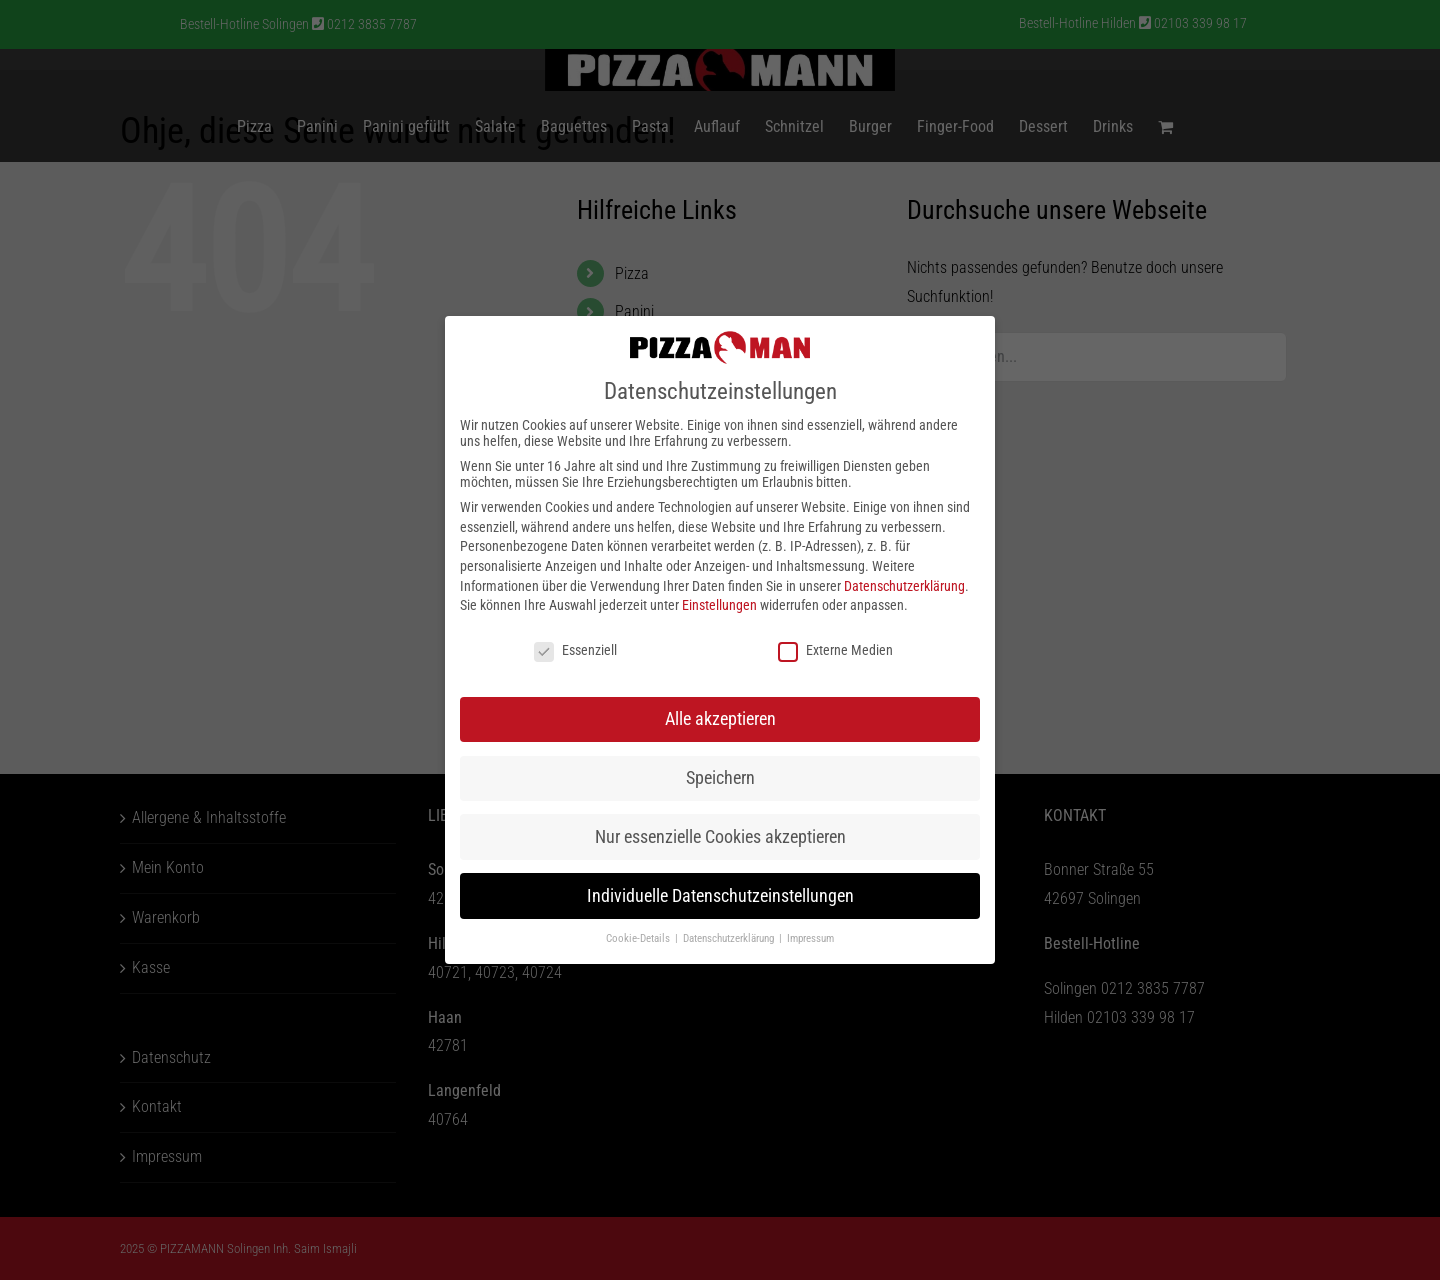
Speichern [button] (720, 778)
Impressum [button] (810, 938)
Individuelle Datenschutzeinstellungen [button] (720, 896)
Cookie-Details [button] (639, 938)
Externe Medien (835, 650)
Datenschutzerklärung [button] (730, 938)
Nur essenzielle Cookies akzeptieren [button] (720, 837)
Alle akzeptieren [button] (720, 719)
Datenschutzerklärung (904, 586)
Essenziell (575, 650)
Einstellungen (719, 605)
